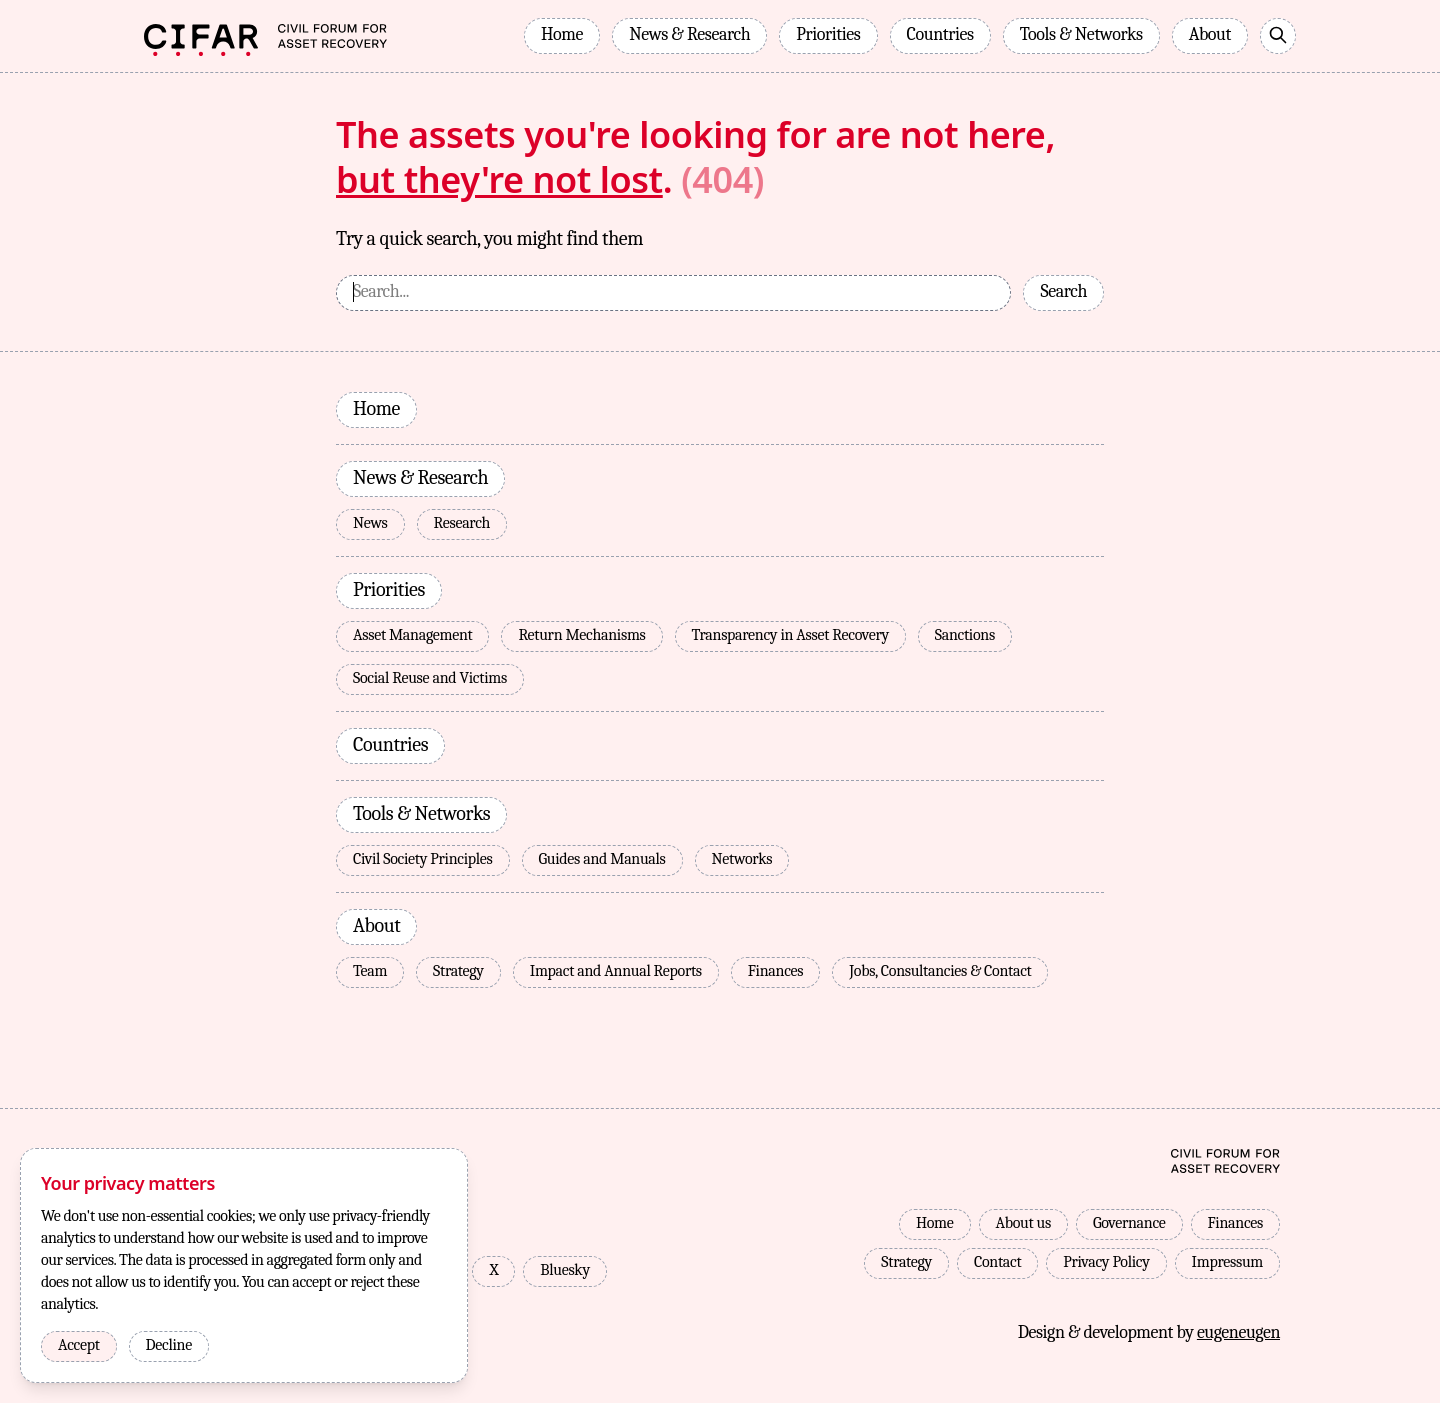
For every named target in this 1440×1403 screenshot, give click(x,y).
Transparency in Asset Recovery (790, 635)
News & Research (689, 34)
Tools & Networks (1081, 34)
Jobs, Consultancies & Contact (940, 971)
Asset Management (412, 635)
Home (562, 34)
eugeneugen (1238, 1324)
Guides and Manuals (602, 859)
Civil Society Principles (423, 859)
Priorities (828, 34)
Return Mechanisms (581, 635)
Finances (775, 971)
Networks (742, 859)
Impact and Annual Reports (616, 971)
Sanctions (965, 635)
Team (370, 971)
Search (1063, 291)
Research (462, 523)
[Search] (1278, 36)
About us (1023, 1223)
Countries (940, 34)
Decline (169, 1345)
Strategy (458, 971)
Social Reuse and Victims (430, 678)
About (1210, 34)
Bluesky (565, 1262)
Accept (79, 1345)
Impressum (1227, 1262)
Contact (997, 1262)
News (370, 523)
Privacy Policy (1106, 1262)
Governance (1129, 1223)
